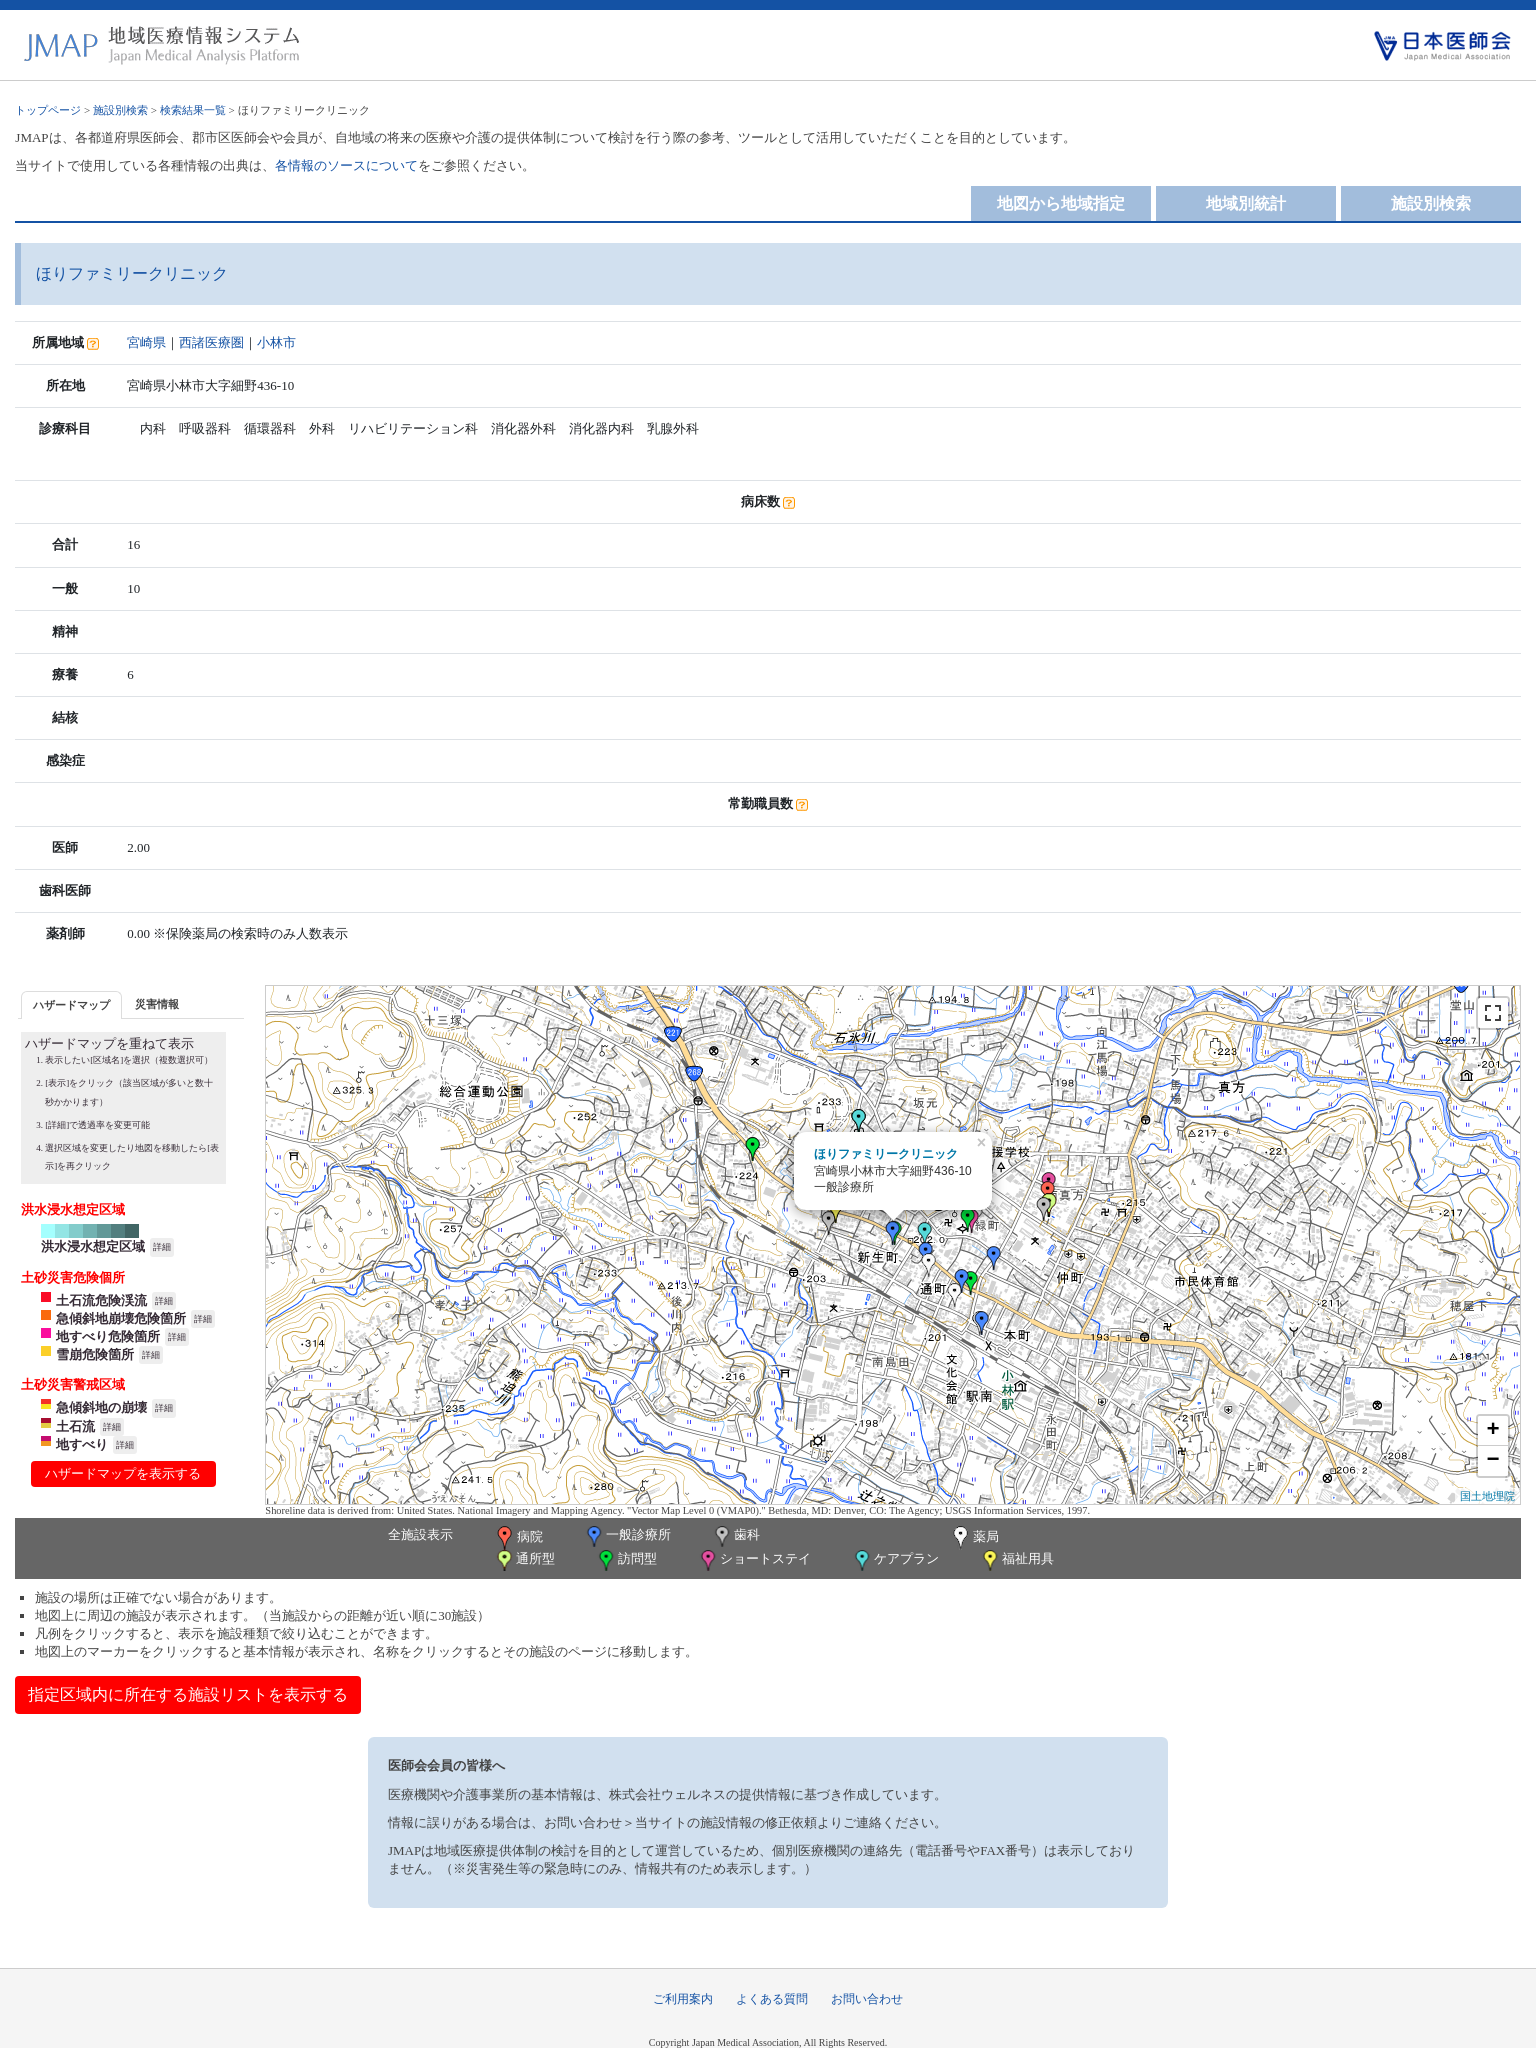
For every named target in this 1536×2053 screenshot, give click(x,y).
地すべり (82, 1444)
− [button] (1493, 1461)
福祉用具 (1016, 1560)
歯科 (735, 1536)
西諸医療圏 (211, 342)
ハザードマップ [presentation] (71, 1005)
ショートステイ (754, 1560)
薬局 (974, 1538)
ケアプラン (895, 1560)
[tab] (71, 1004)
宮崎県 (146, 342)
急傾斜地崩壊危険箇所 (121, 1318)
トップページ (48, 110)
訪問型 (626, 1560)
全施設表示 (420, 1534)
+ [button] (1493, 1431)
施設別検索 (120, 110)
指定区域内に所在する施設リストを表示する (188, 1694)
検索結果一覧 (193, 110)
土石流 (75, 1426)
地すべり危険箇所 (108, 1336)
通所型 (524, 1560)
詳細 (162, 1247)
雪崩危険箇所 (95, 1354)
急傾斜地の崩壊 (101, 1407)
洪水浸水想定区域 (93, 1246)
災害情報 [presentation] (157, 1004)
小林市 (276, 342)
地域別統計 (1246, 203)
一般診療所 (627, 1536)
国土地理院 (1487, 1496)
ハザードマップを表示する (123, 1473)
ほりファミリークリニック (886, 1154)
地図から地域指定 (1061, 203)
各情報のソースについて (346, 165)
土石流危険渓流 (101, 1300)
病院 (518, 1538)
